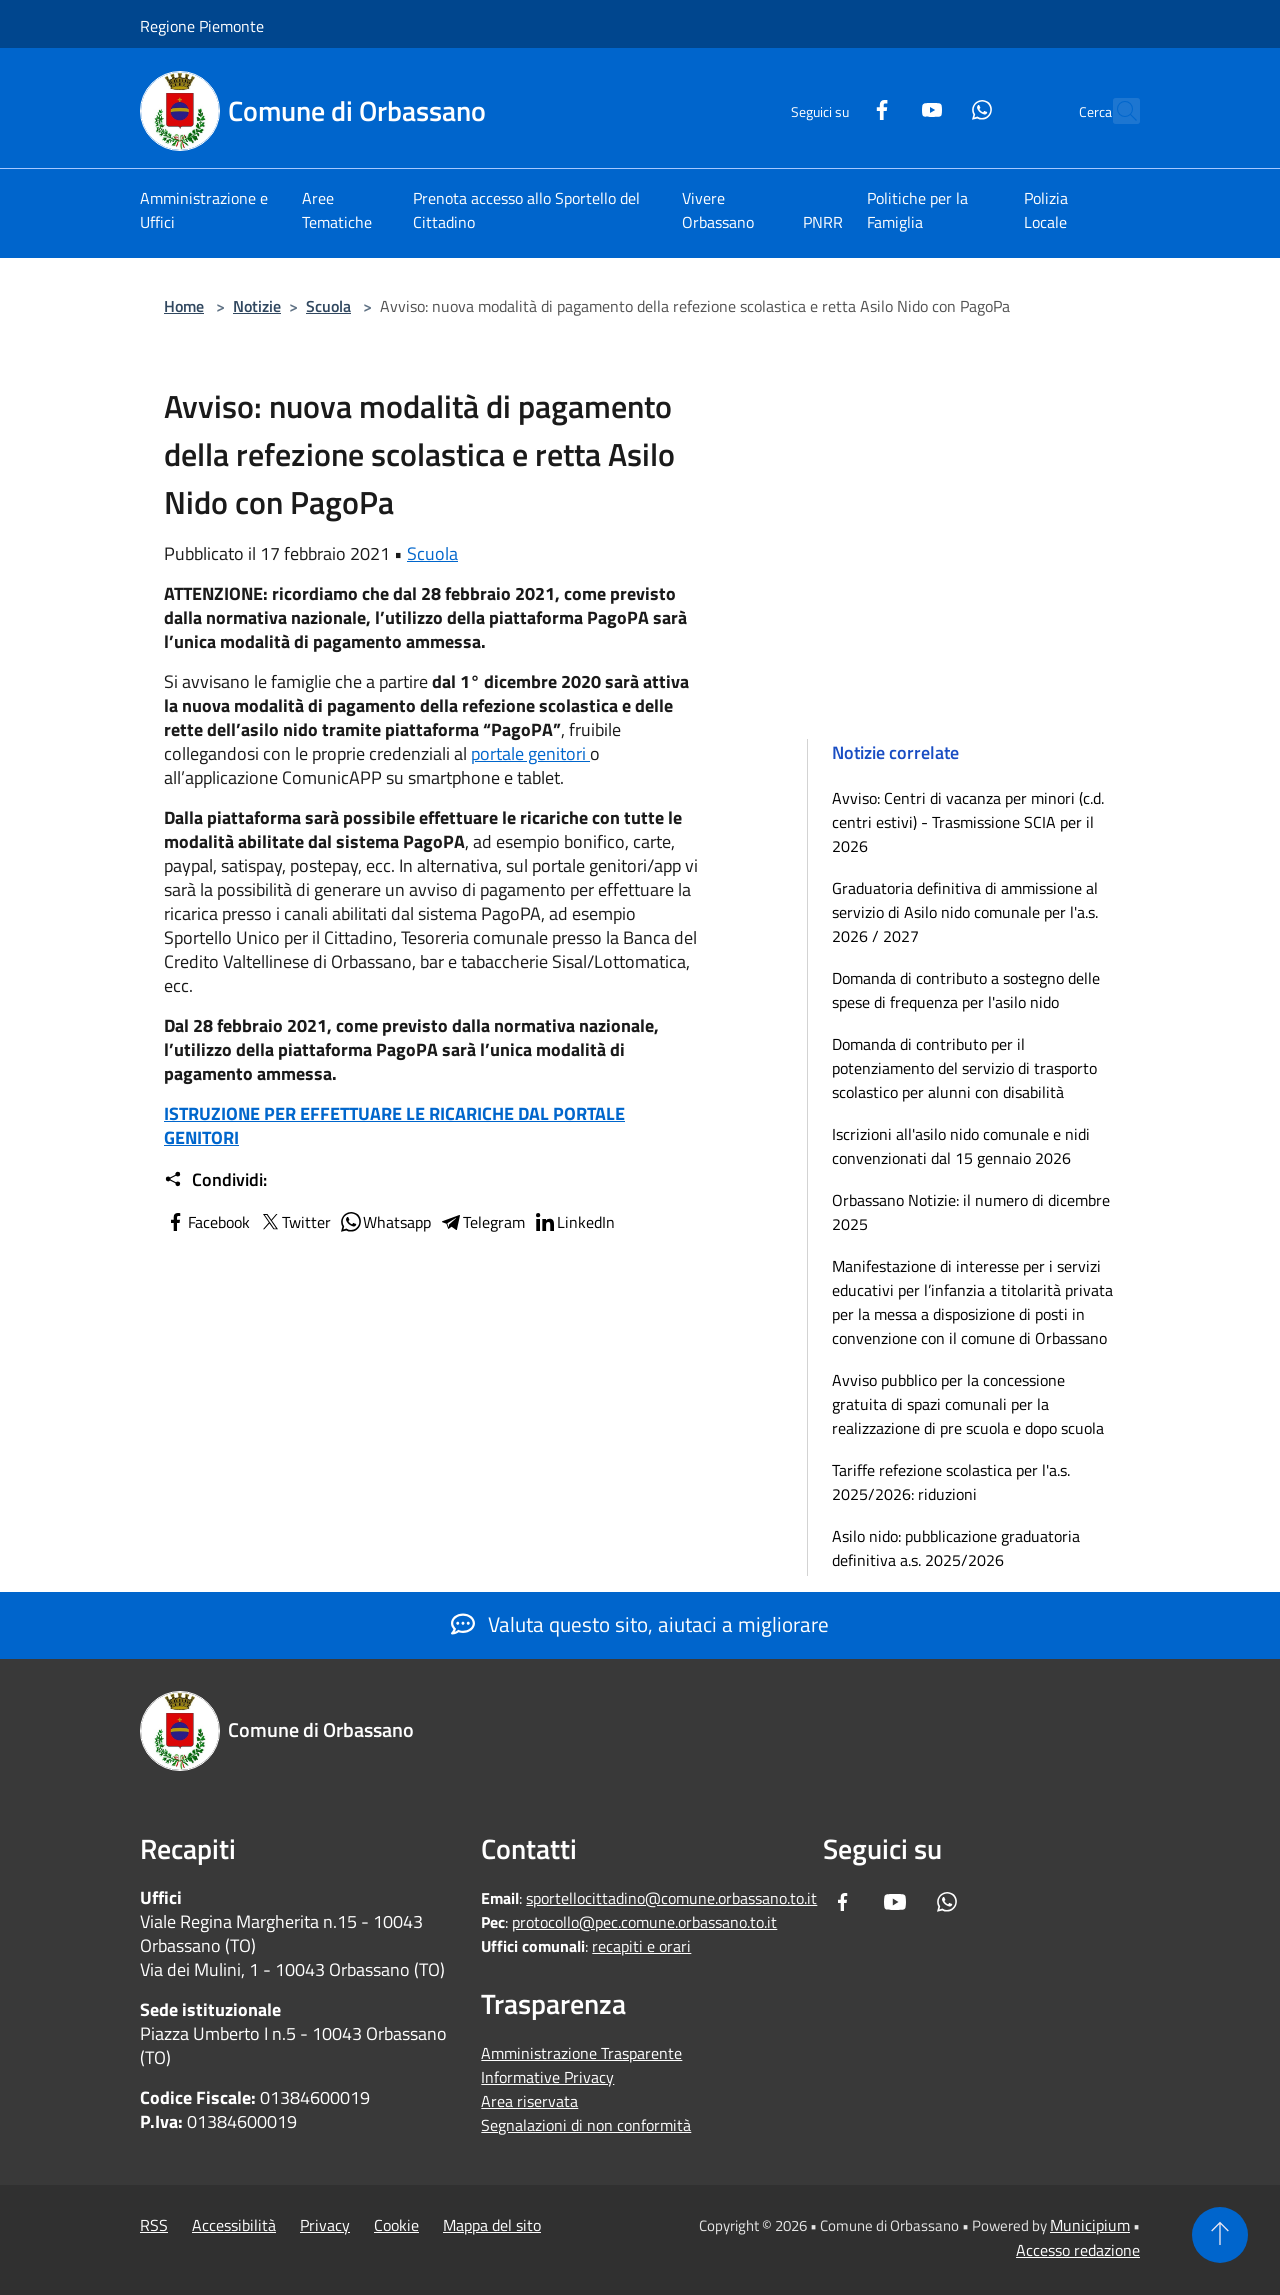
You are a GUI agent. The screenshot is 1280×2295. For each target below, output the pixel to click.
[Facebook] (838, 107)
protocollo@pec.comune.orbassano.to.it (644, 1922)
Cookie (396, 2225)
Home (184, 306)
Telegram (482, 1222)
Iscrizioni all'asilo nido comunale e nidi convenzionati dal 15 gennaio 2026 (961, 1146)
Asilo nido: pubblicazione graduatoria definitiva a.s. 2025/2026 (956, 1548)
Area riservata (529, 2101)
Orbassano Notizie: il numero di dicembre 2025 (971, 1212)
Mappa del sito (492, 2225)
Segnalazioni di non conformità (586, 2125)
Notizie (257, 306)
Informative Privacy (547, 2077)
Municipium (1090, 2225)
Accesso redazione (1078, 2250)
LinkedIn (574, 1222)
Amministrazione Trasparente (581, 2053)
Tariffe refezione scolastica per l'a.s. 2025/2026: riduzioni (951, 1482)
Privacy (325, 2225)
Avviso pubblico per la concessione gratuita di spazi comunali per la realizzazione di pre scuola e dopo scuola (968, 1404)
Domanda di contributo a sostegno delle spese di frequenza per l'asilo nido (966, 990)
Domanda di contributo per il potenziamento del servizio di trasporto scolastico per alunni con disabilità (964, 1068)
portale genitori (530, 753)
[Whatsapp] (938, 107)
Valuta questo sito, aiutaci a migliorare (640, 1624)
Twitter (294, 1222)
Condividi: (215, 1180)
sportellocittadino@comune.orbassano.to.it (671, 1898)
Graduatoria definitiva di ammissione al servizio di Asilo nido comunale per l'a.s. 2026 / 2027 (965, 912)
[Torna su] (1220, 2235)
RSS (154, 2225)
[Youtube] (888, 107)
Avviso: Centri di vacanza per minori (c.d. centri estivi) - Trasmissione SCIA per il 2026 (968, 822)
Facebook (207, 1222)
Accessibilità (234, 2225)
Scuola (328, 306)
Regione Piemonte (202, 26)
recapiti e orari (641, 1946)
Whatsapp (385, 1222)
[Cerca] (1116, 111)
